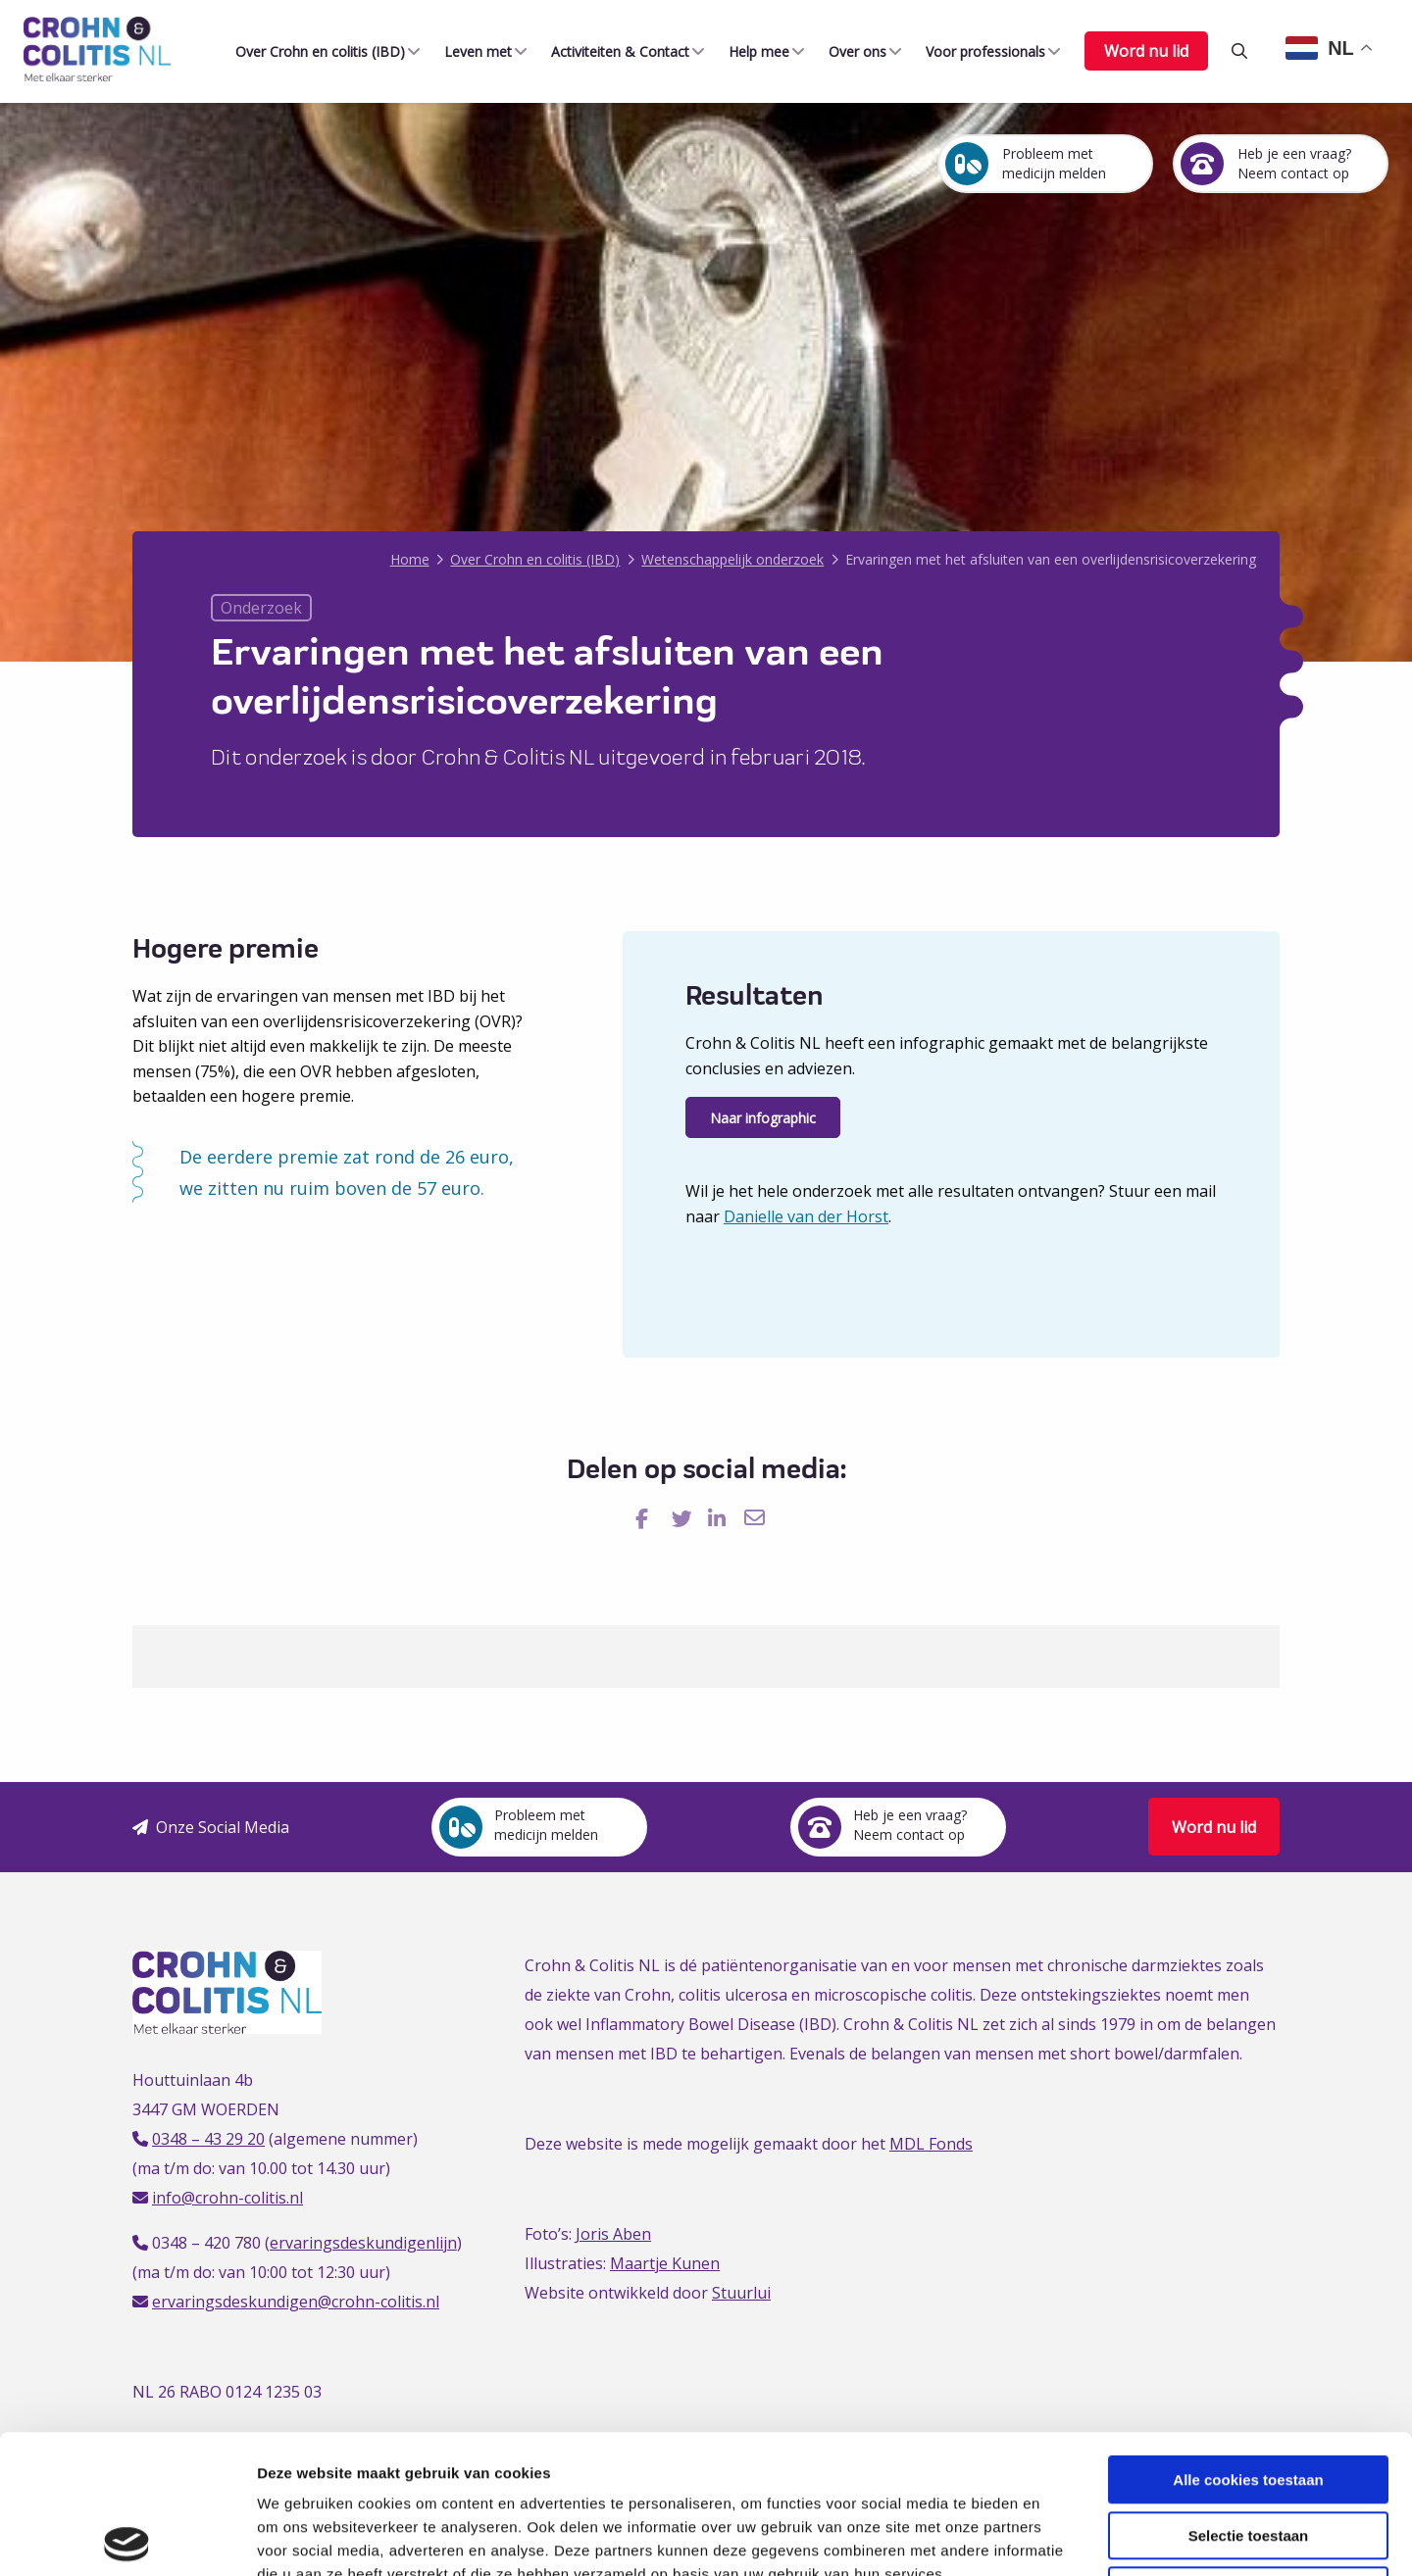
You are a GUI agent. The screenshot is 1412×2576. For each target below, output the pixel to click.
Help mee (755, 51)
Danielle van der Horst (806, 1216)
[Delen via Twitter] (684, 1519)
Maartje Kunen (665, 2263)
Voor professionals (981, 51)
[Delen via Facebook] (647, 1519)
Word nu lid (1146, 51)
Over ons (853, 51)
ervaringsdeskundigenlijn (363, 2243)
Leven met (474, 51)
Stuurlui (741, 2293)
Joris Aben (613, 2234)
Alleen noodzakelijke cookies (1248, 2452)
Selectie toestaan (1248, 2397)
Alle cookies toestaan (1248, 2341)
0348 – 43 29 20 (208, 2139)
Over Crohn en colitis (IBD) (316, 51)
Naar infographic (763, 1118)
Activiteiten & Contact (616, 51)
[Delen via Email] (756, 1519)
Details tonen (1059, 2537)
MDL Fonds (931, 2144)
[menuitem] (320, 51)
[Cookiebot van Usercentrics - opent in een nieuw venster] (127, 2537)
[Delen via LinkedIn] (720, 1519)
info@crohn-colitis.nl (227, 2197)
